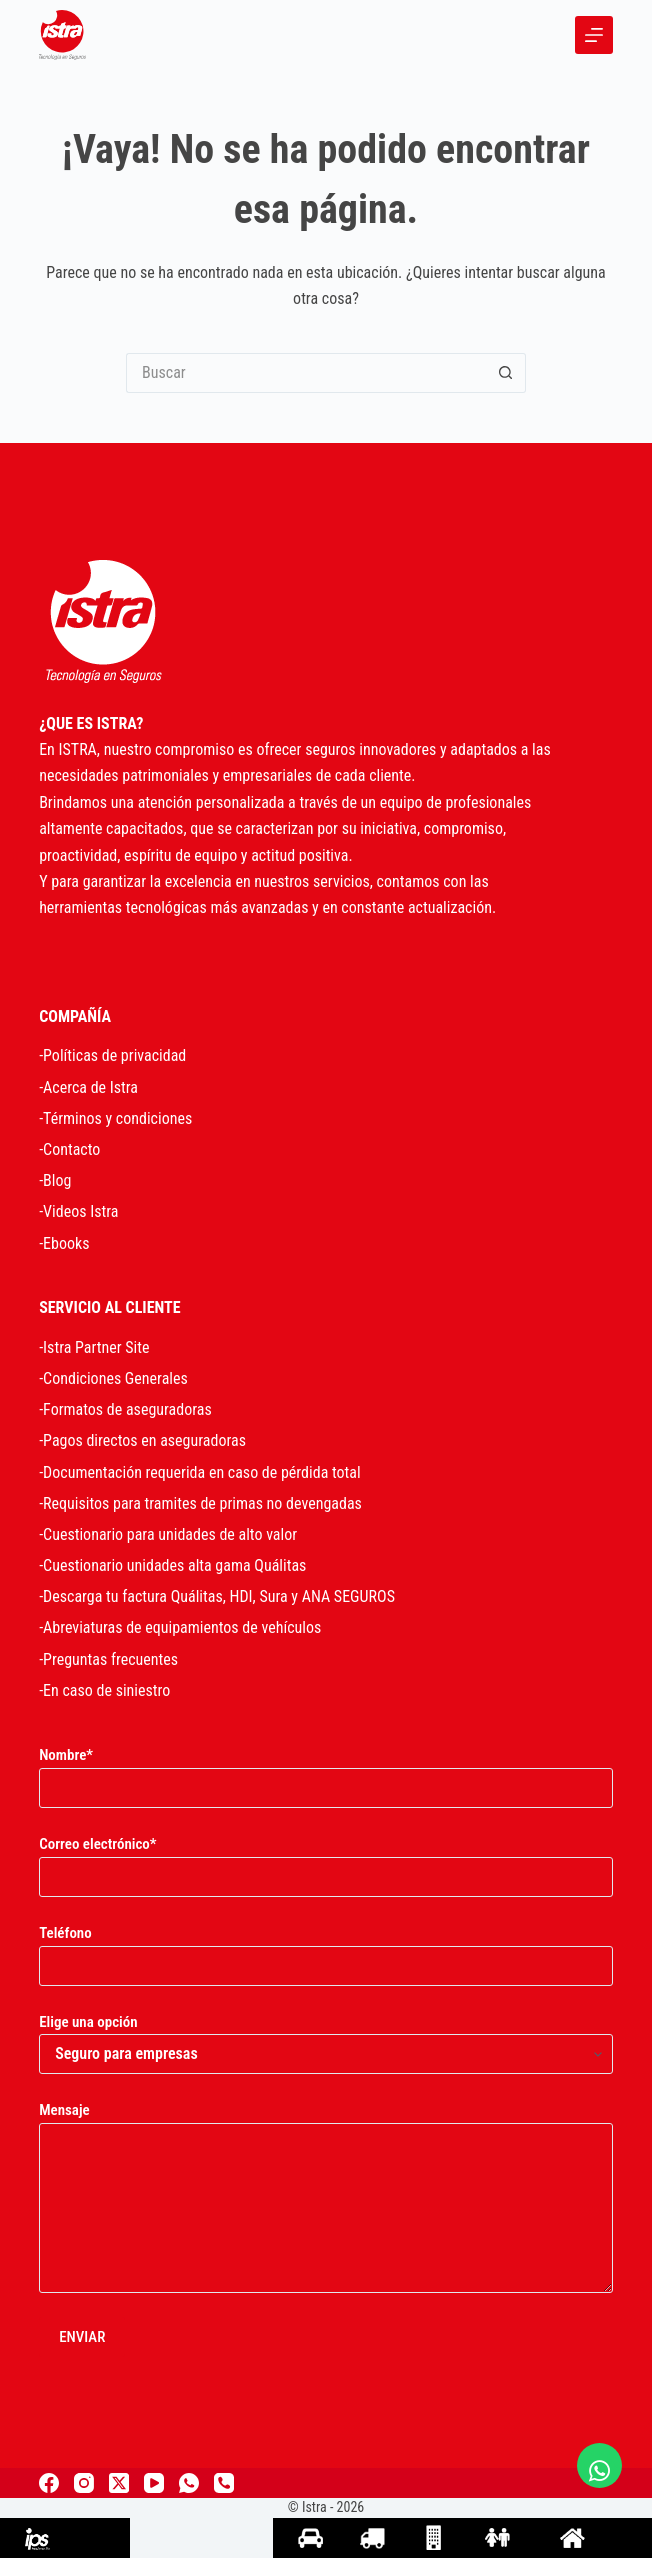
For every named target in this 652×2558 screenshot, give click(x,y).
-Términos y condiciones (115, 1118)
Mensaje (326, 2197)
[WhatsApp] (189, 2483)
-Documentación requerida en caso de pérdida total (200, 1472)
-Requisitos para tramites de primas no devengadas (200, 1503)
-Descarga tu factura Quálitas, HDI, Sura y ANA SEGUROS (217, 1596)
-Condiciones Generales (113, 1378)
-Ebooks (64, 1243)
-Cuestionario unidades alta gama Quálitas (172, 1565)
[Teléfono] (224, 2483)
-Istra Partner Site (94, 1347)
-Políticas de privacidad (112, 1055)
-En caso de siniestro (104, 1690)
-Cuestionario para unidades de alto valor (168, 1534)
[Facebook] (49, 2483)
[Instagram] (84, 2483)
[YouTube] (154, 2483)
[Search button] (506, 373)
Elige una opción (326, 2038)
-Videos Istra (78, 1211)
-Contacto (69, 1149)
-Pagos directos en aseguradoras (142, 1440)
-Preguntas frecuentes (108, 1659)
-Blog (55, 1180)
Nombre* (326, 1771)
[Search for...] (306, 373)
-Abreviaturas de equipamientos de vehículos (180, 1627)
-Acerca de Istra (88, 1087)
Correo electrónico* (326, 1860)
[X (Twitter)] (119, 2483)
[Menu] (594, 35)
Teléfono (326, 1949)
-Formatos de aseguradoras (125, 1409)
